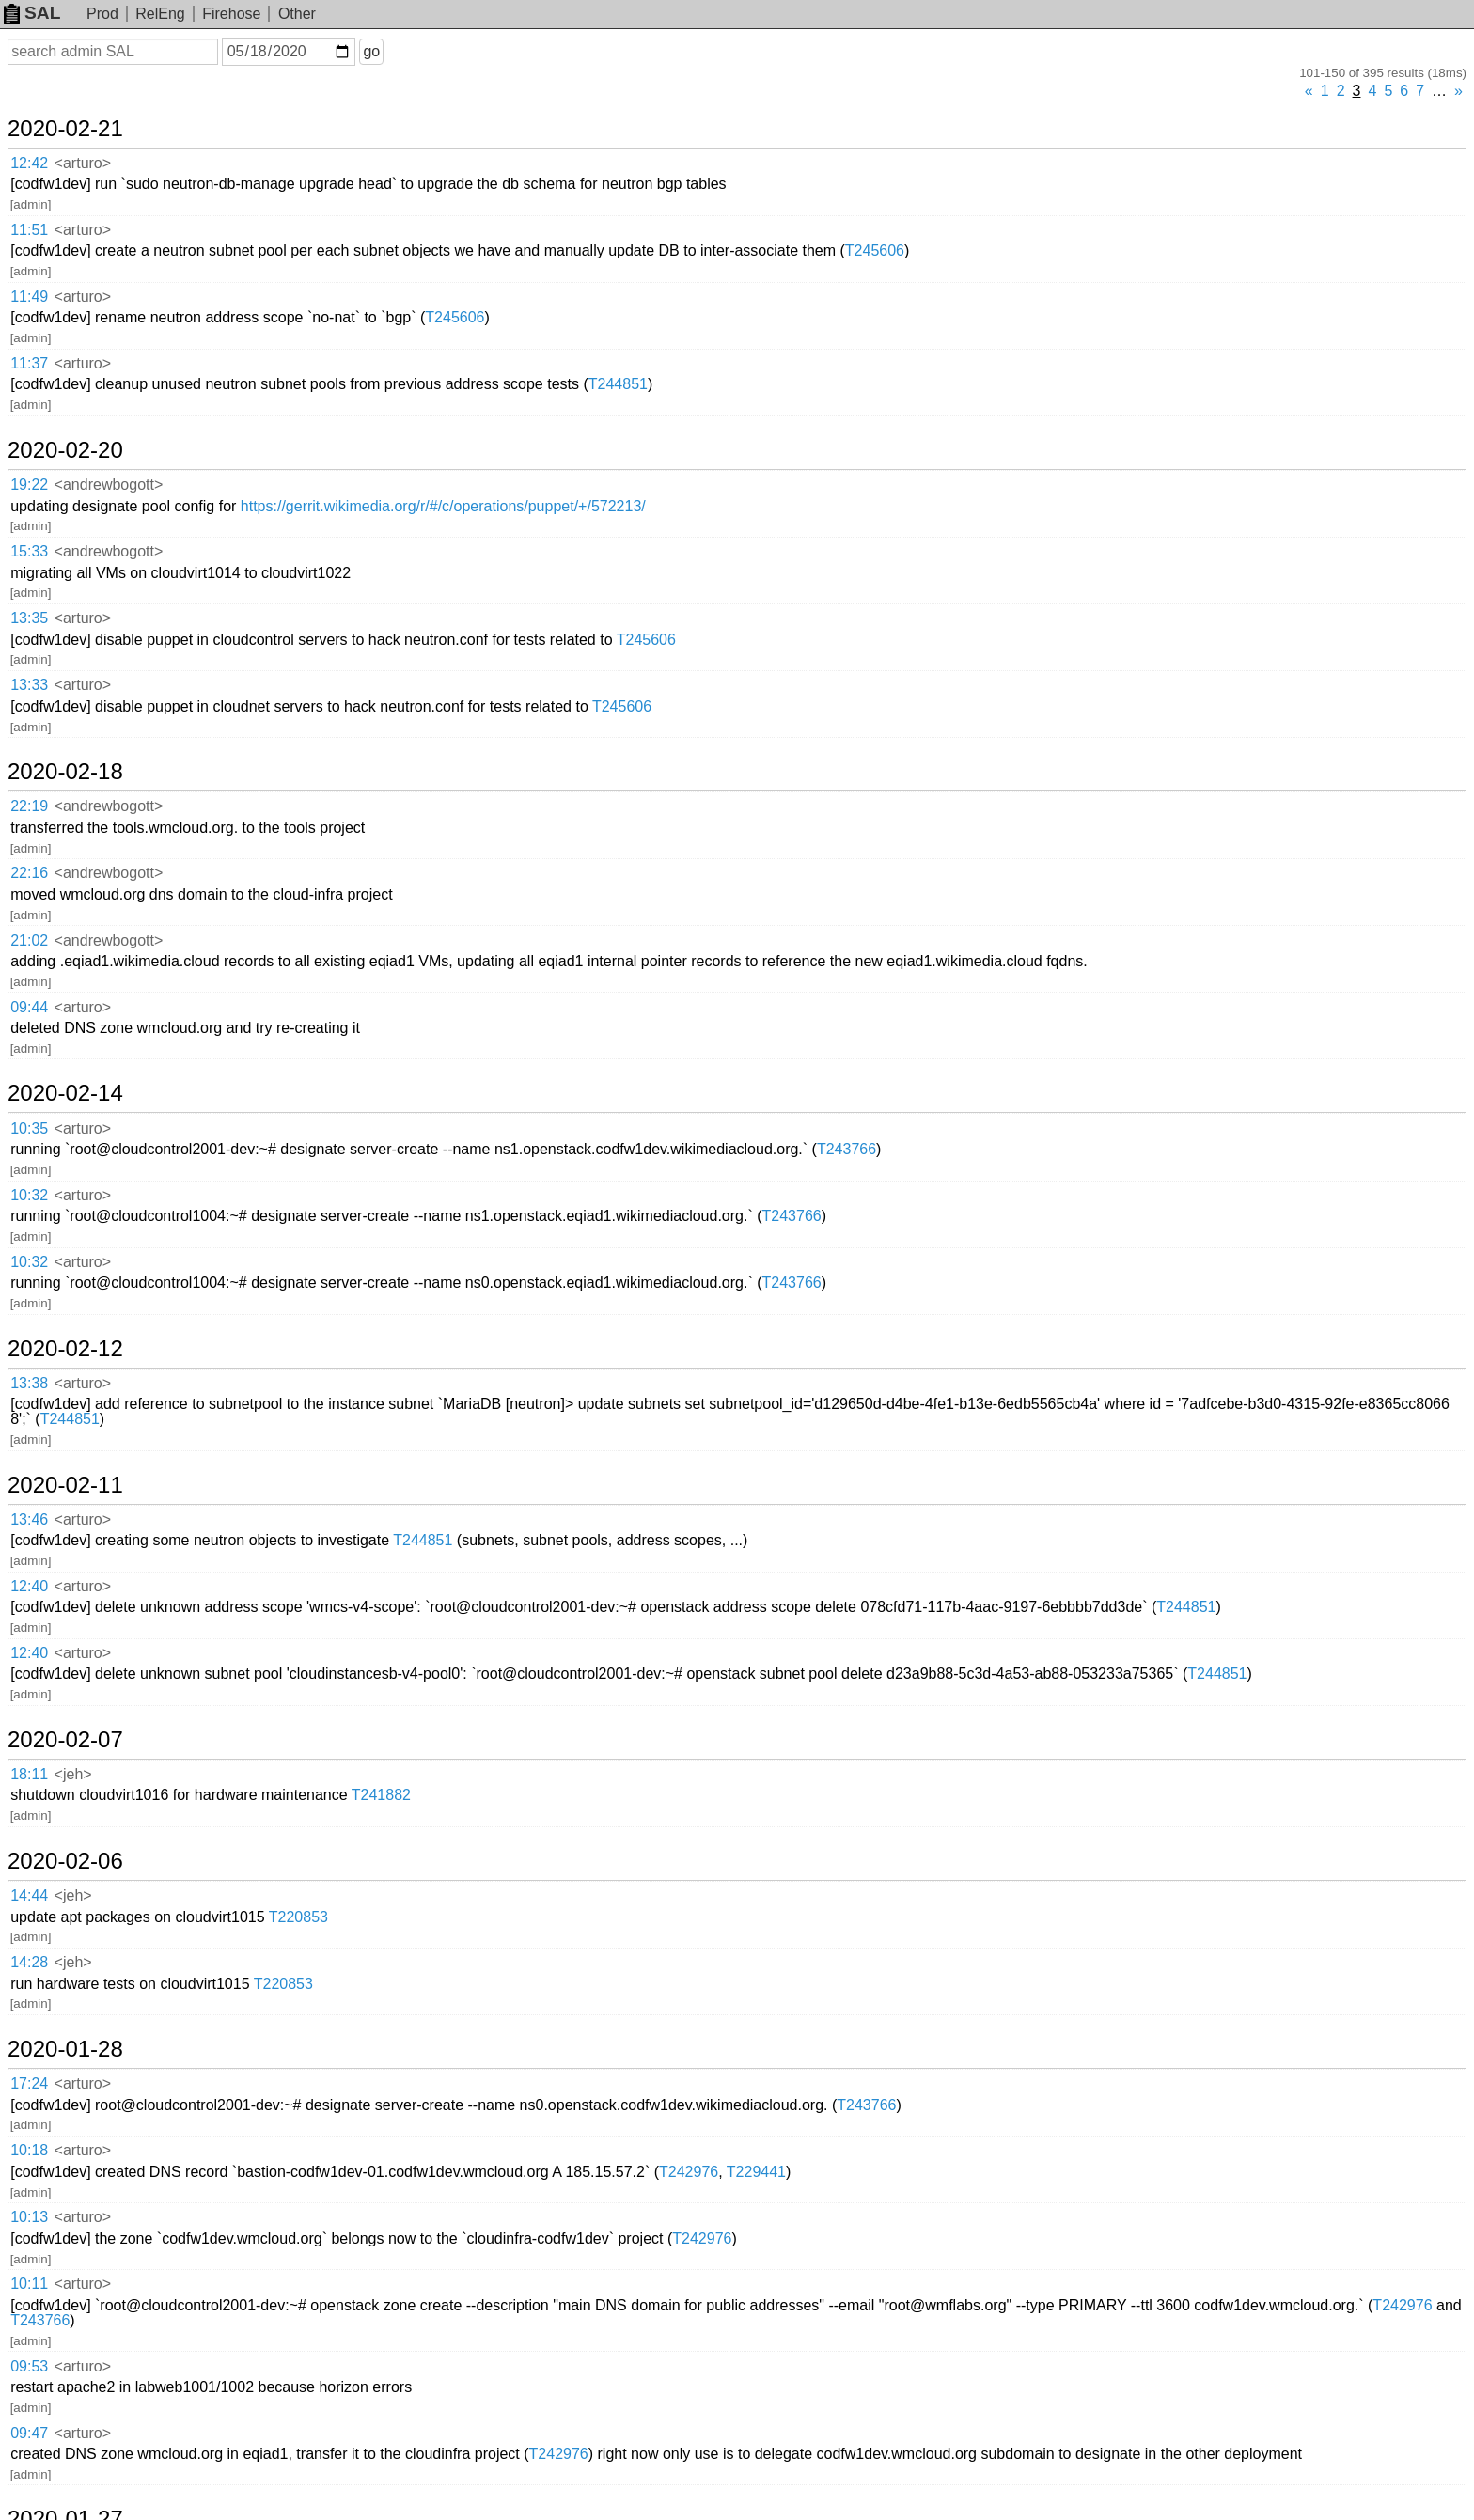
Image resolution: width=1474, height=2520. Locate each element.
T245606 (874, 250)
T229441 (756, 2172)
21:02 (29, 940)
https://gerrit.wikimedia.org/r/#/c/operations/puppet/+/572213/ (443, 506)
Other (297, 14)
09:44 (29, 1007)
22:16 (29, 873)
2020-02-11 (65, 1485)
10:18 (29, 2150)
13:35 (29, 618)
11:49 (29, 297)
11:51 (29, 230)
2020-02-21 (65, 128)
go (371, 51)
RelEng (159, 14)
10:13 (29, 2217)
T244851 (618, 384)
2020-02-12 (65, 1348)
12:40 (29, 1586)
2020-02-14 (65, 1093)
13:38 (29, 1383)
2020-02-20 (65, 450)
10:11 (29, 2284)
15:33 (29, 551)
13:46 (29, 1519)
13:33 (29, 685)
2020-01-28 (65, 2049)
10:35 (29, 1128)
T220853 (298, 1917)
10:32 (29, 1195)
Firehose (231, 14)
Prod (102, 14)
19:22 (29, 485)
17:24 (29, 2083)
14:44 (29, 1895)
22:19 (29, 806)
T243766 (846, 1149)
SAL (32, 13)
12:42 (29, 163)
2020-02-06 (65, 1861)
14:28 (29, 1962)
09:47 (29, 2433)
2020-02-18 (65, 771)
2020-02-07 (65, 1739)
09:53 (29, 2366)
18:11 (29, 1774)
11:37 (29, 363)
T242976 (688, 2172)
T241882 (381, 1795)
